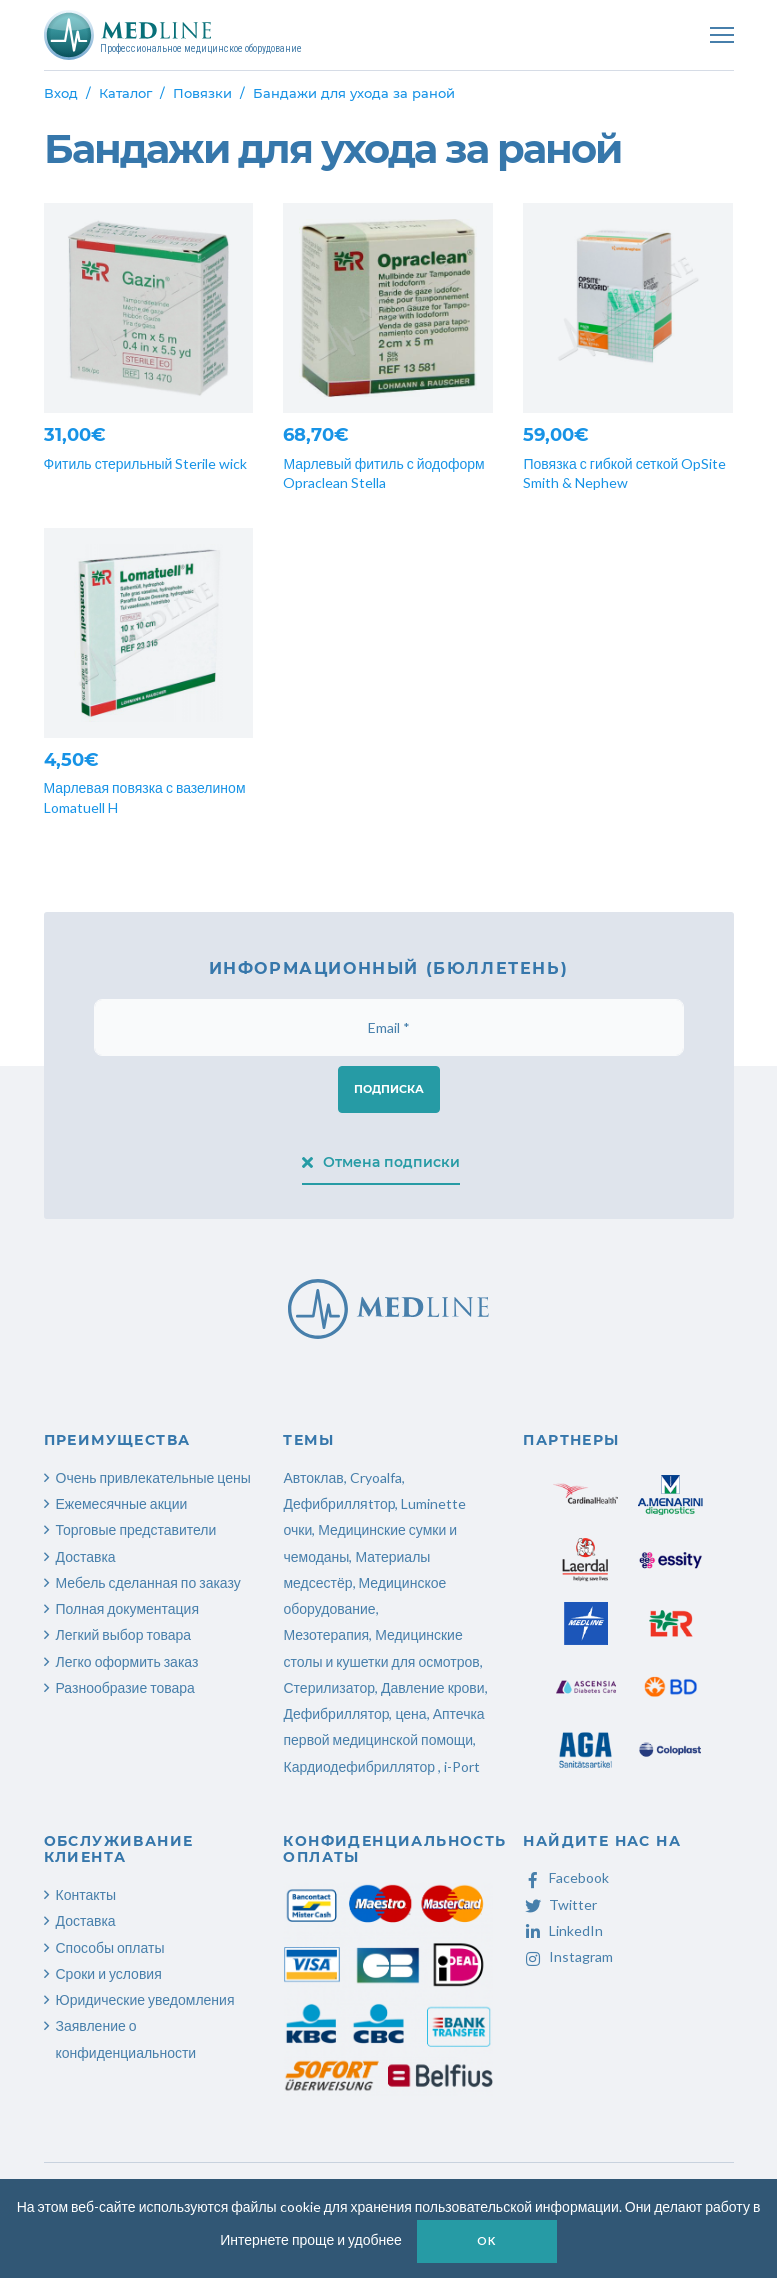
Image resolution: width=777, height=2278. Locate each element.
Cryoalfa (376, 1477)
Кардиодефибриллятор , (362, 1766)
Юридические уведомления (145, 1999)
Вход (61, 93)
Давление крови (433, 1687)
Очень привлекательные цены (153, 1477)
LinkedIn (563, 1930)
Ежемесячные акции (122, 1503)
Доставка (86, 1556)
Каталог (125, 93)
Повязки (202, 93)
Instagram (568, 1956)
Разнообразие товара (125, 1687)
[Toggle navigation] (722, 35)
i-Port (462, 1766)
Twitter (560, 1904)
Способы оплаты (110, 1947)
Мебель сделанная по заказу (148, 1582)
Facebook (566, 1877)
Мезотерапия (326, 1634)
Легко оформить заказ (127, 1661)
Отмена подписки (381, 1162)
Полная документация (128, 1608)
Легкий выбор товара (124, 1634)
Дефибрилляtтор (339, 1503)
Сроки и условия (109, 1973)
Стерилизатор (328, 1687)
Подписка (389, 1089)
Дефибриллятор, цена (354, 1713)
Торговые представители (136, 1529)
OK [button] (487, 2240)
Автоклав (313, 1477)
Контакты (86, 1894)
